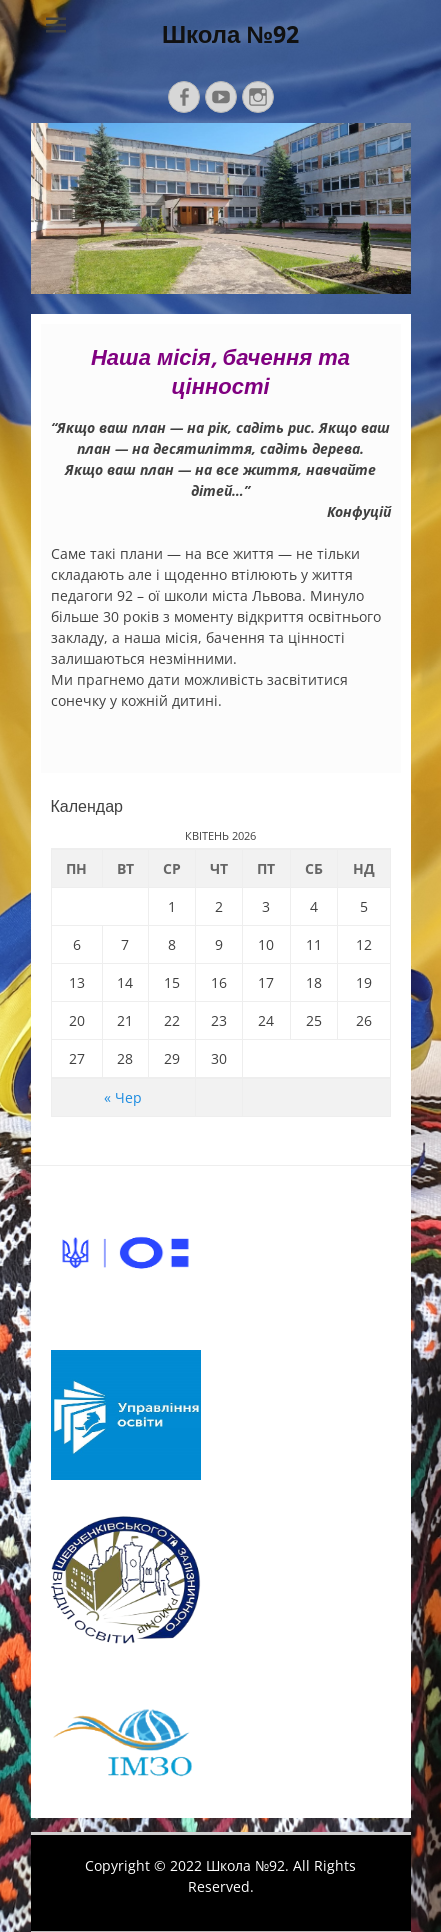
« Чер (123, 1097)
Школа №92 (230, 35)
